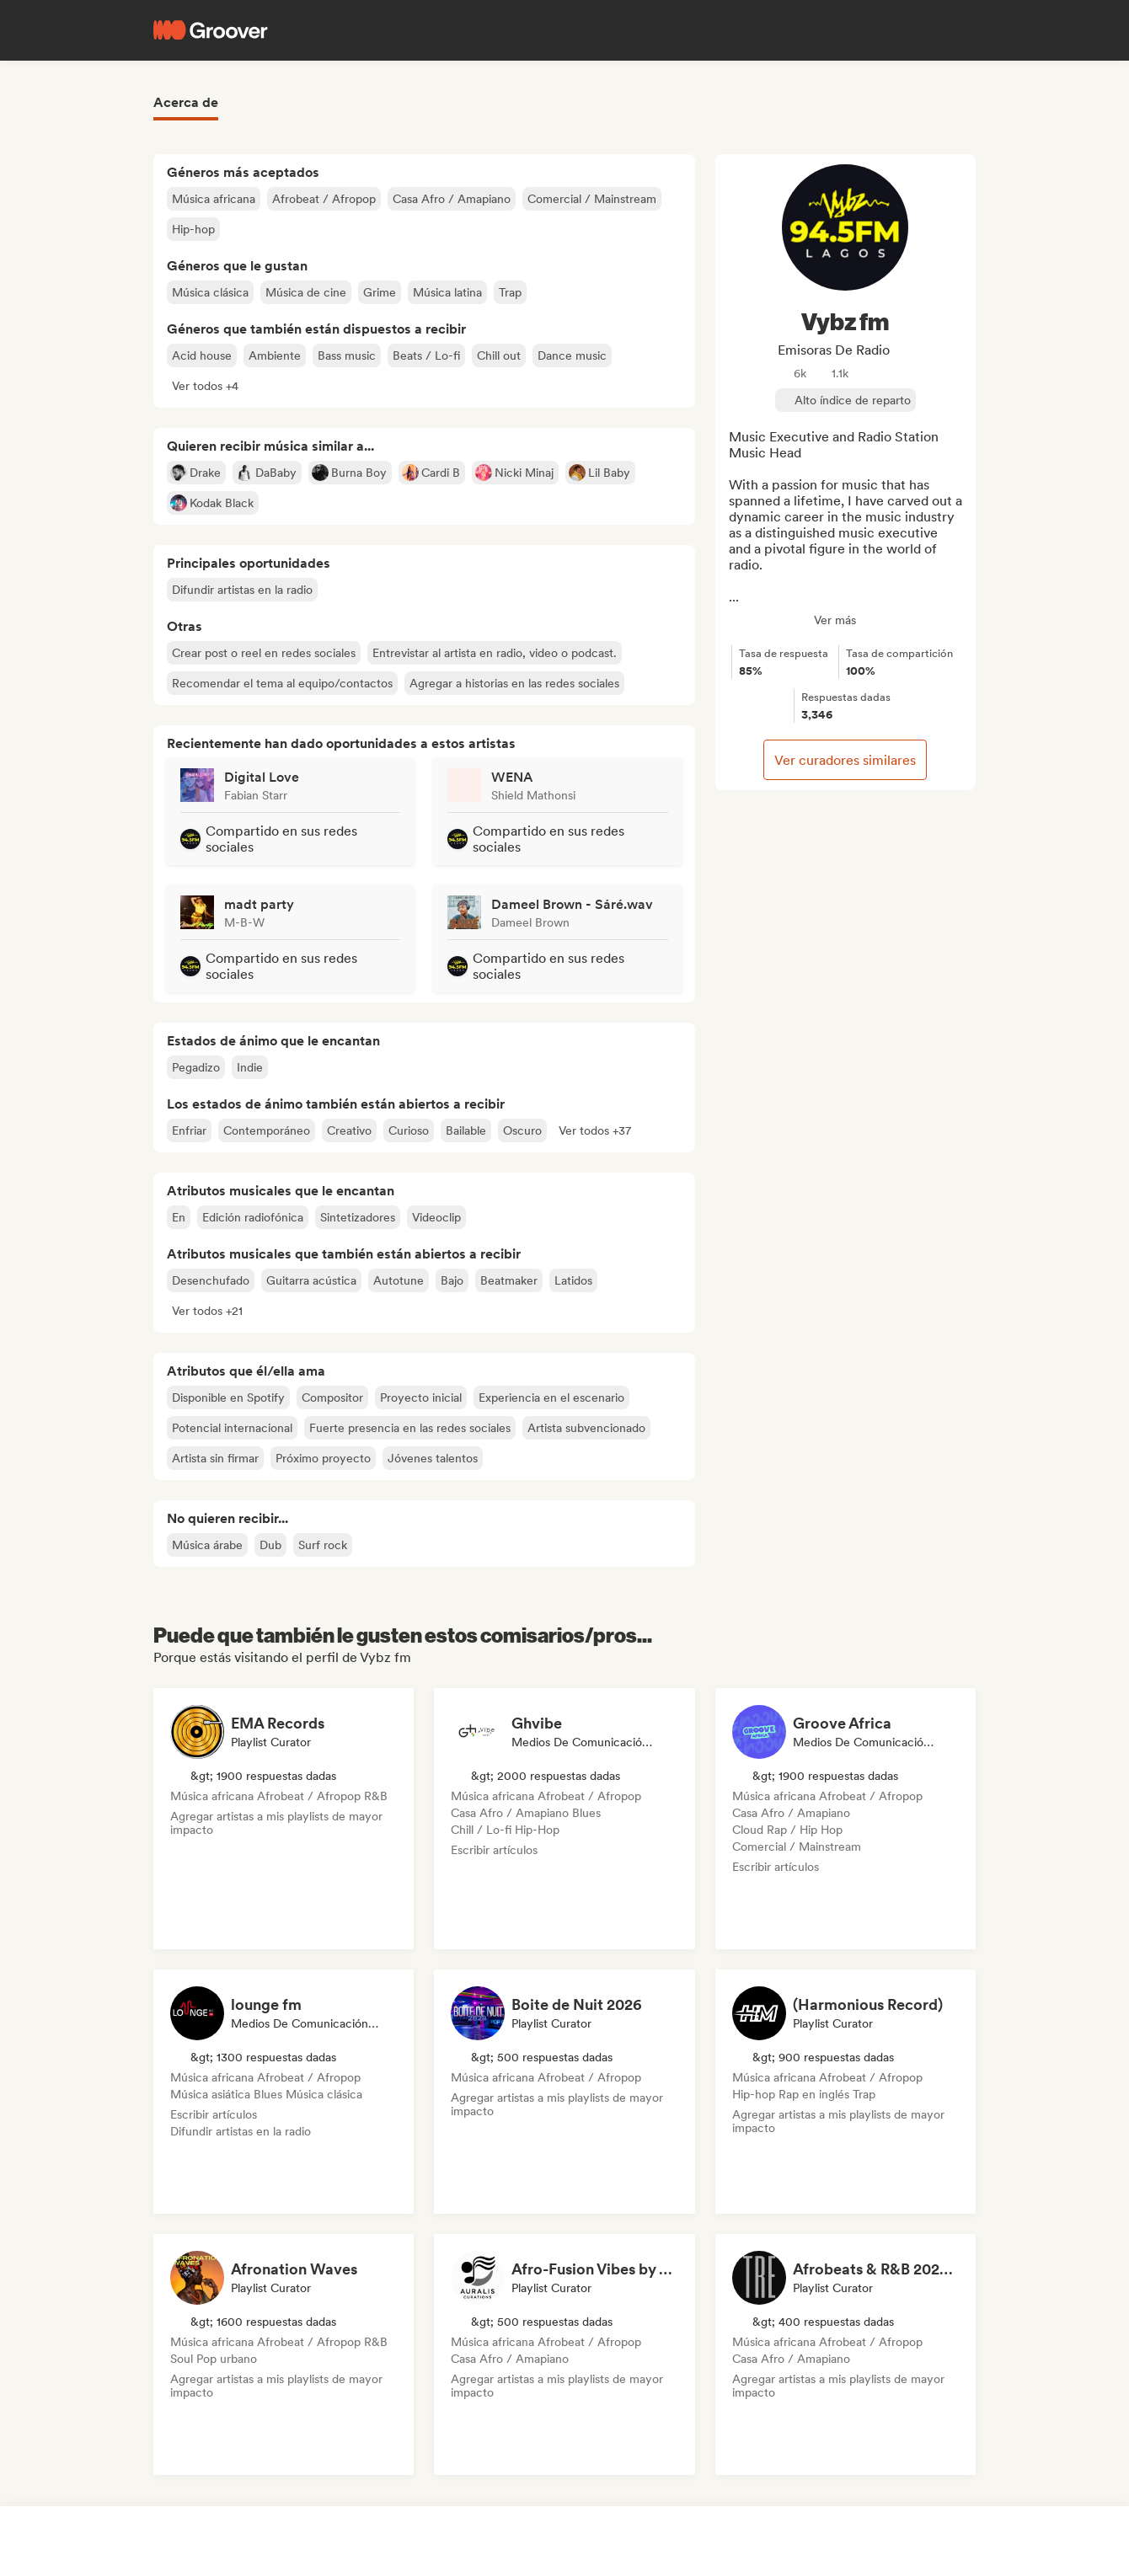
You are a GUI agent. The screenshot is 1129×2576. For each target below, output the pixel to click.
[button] (205, 386)
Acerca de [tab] (185, 102)
